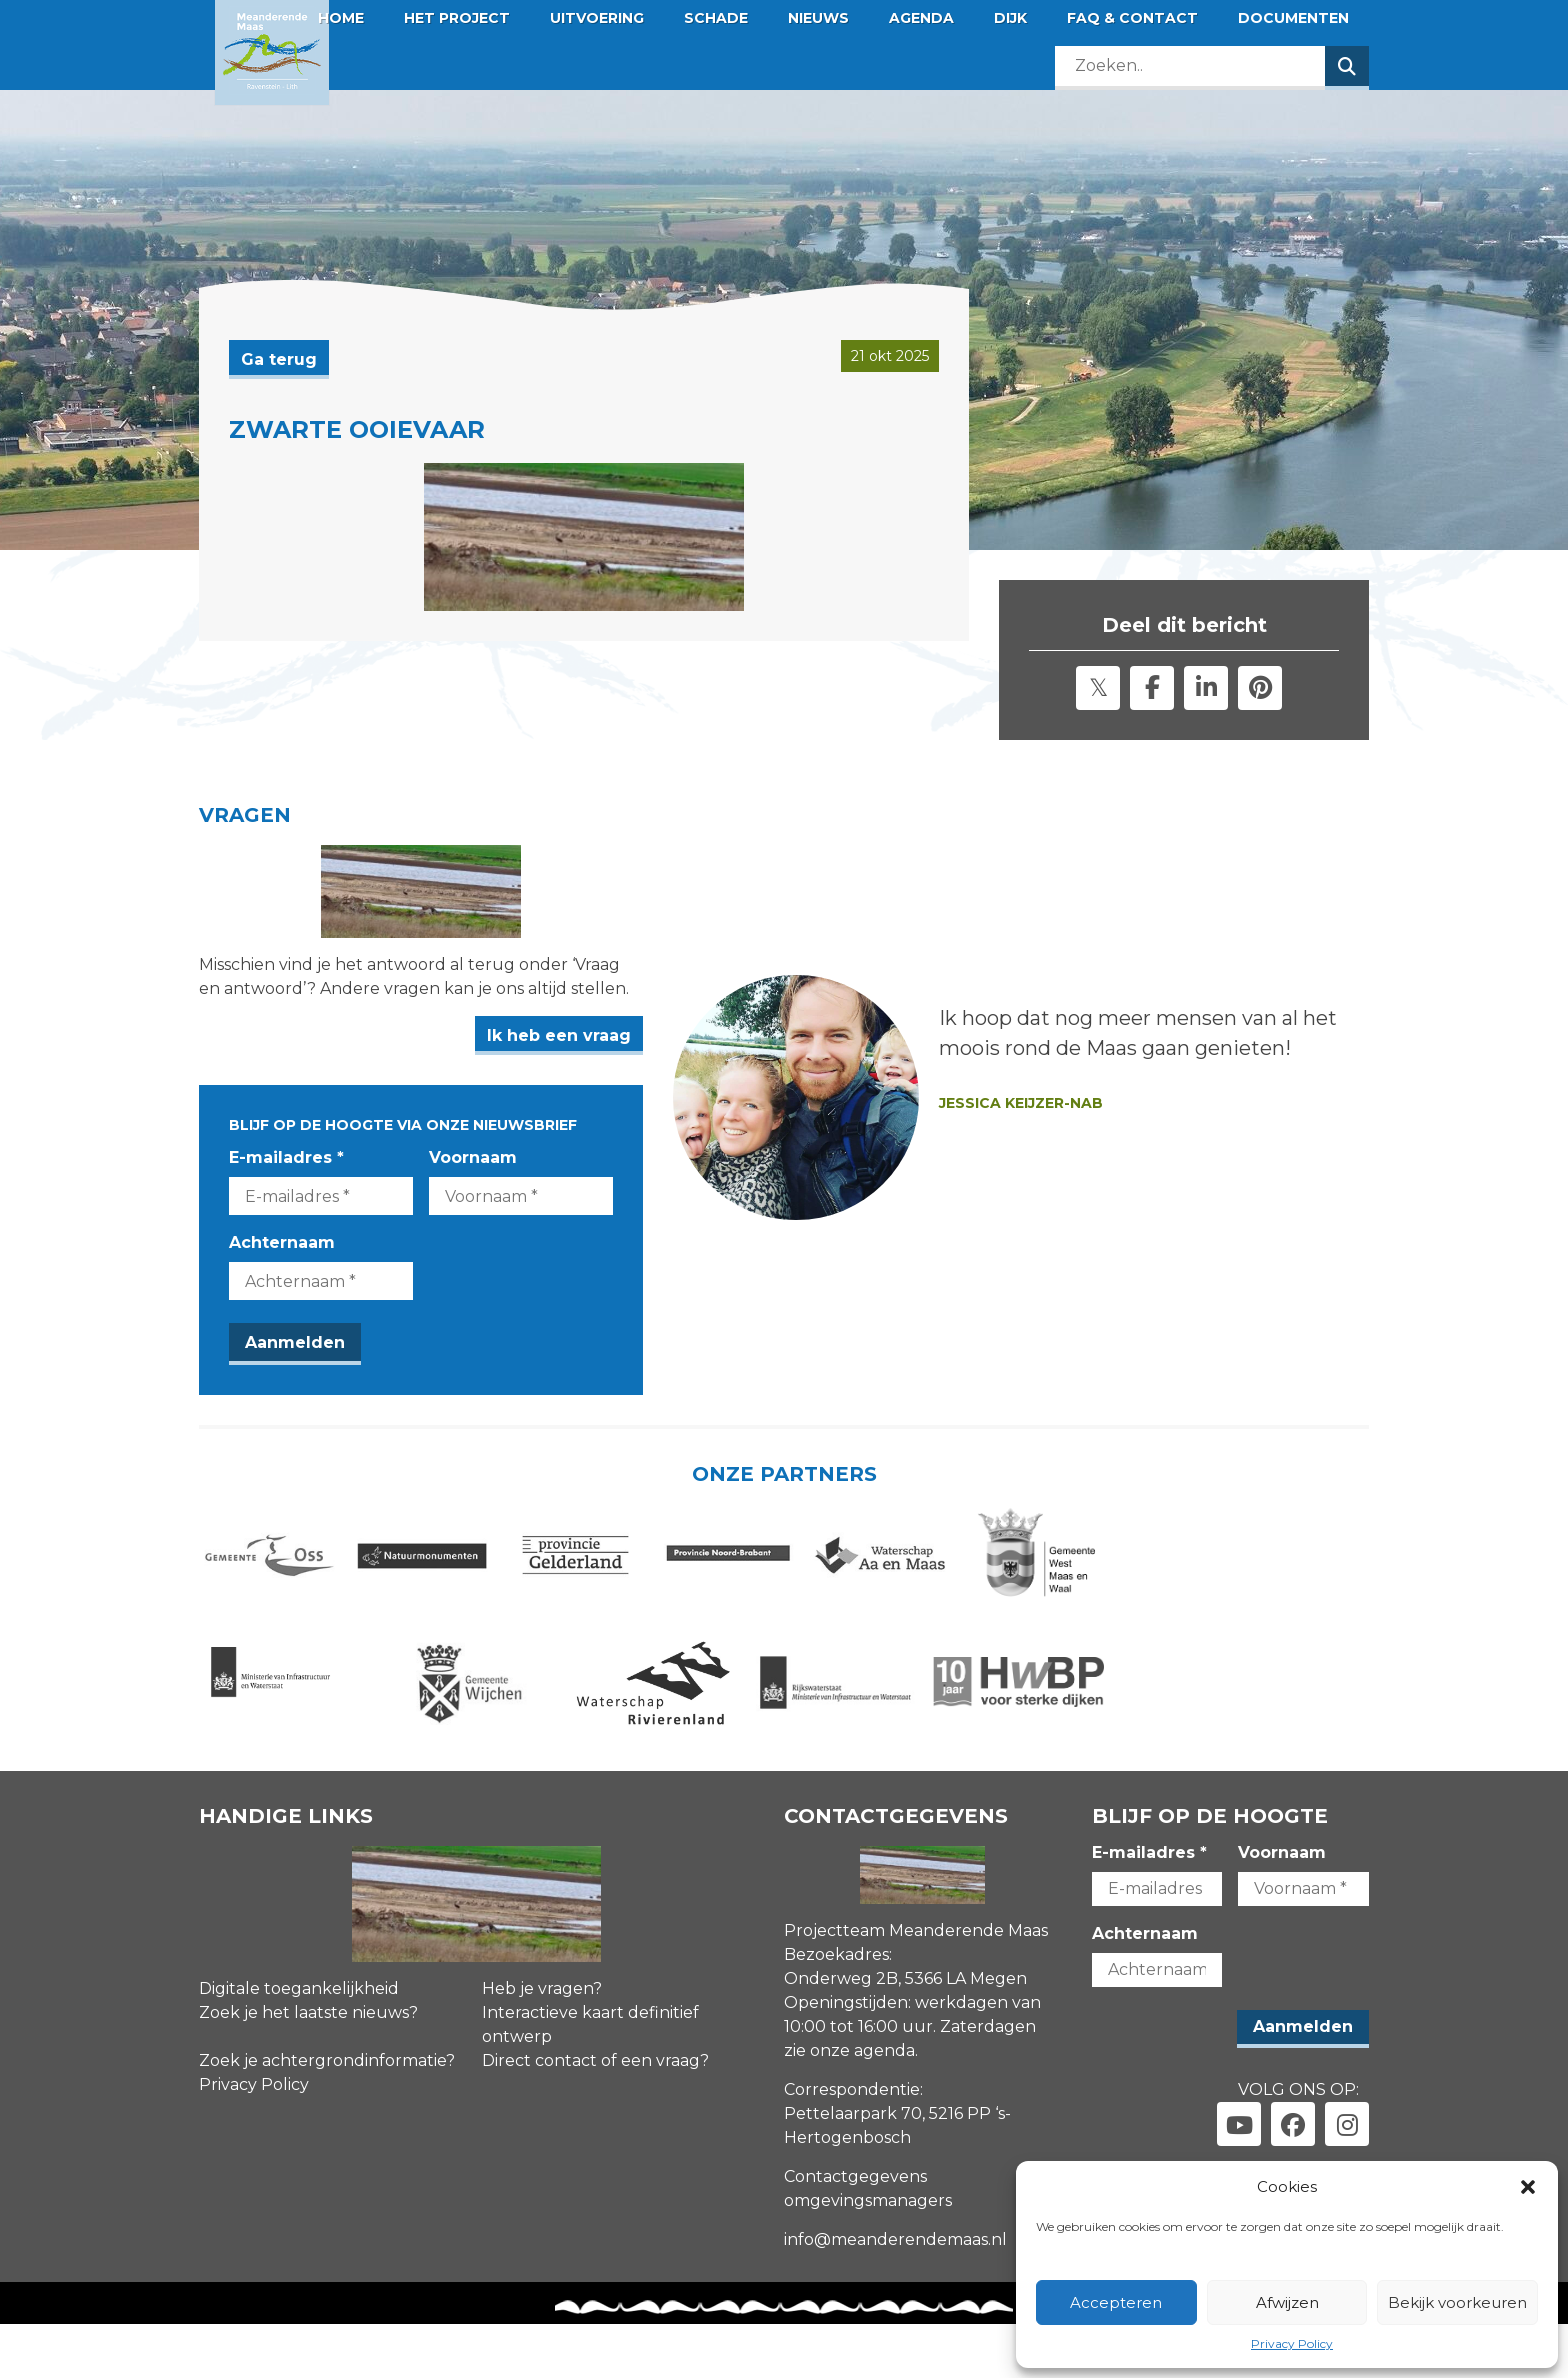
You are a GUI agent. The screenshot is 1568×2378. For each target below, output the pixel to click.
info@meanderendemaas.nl (895, 2294)
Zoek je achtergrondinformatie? (327, 2115)
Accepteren (1116, 2302)
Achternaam (282, 1268)
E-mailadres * (286, 1183)
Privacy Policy (1292, 2343)
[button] (1528, 2187)
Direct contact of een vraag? (595, 2115)
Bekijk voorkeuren (1457, 2302)
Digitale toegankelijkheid (299, 2043)
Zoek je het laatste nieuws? (308, 2067)
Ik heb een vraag (685, 1061)
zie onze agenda (849, 2105)
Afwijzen (1287, 2302)
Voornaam (536, 1183)
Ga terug (279, 359)
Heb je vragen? (542, 2043)
